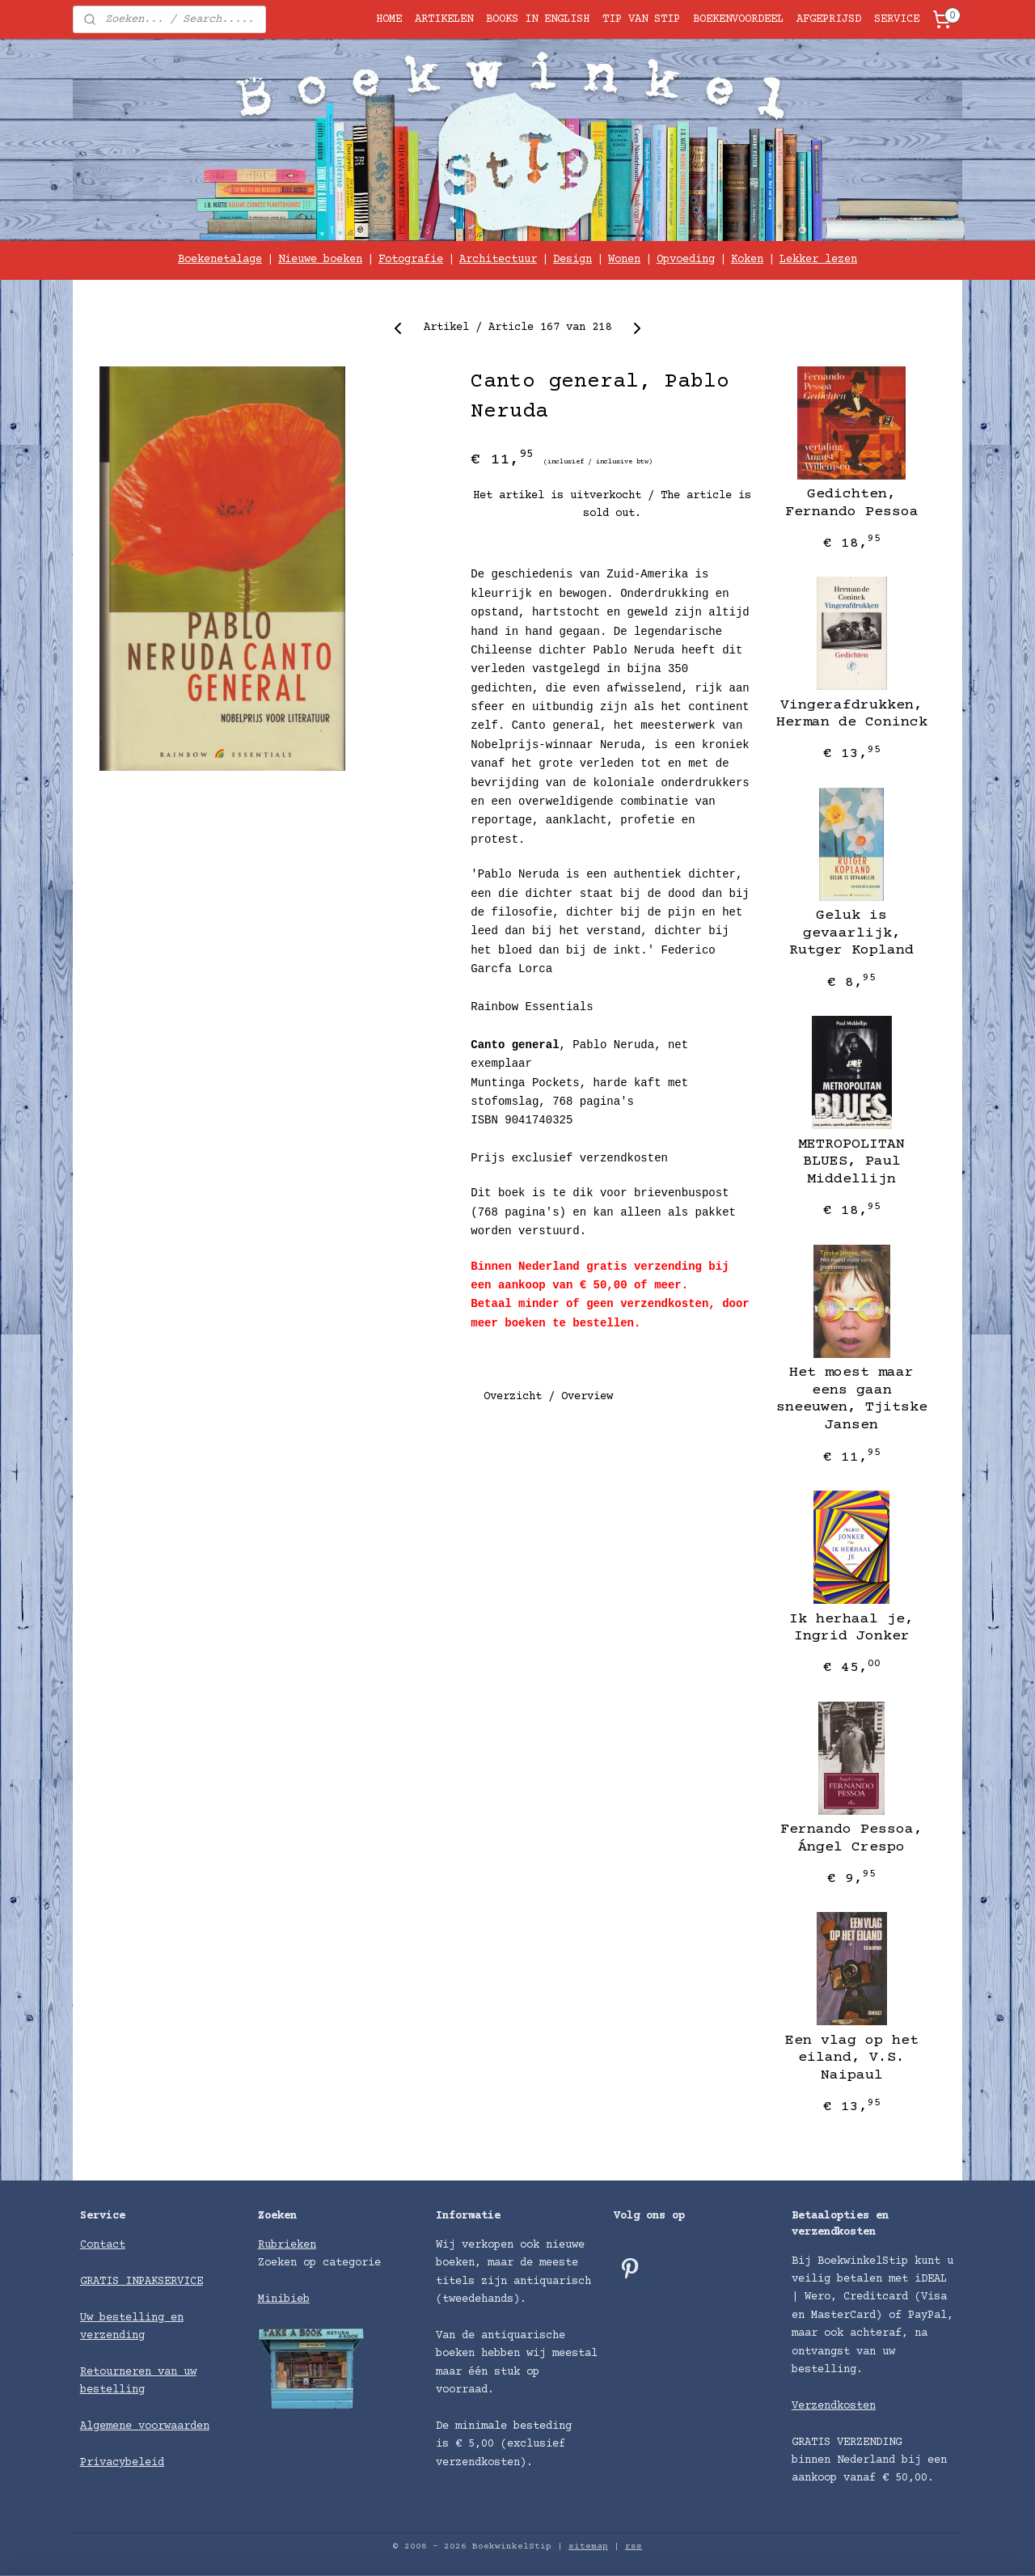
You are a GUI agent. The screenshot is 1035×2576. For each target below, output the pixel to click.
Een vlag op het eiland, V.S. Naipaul (852, 2057)
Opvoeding (686, 259)
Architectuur (498, 259)
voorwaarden (173, 2426)
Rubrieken (287, 2245)
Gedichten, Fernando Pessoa (852, 503)
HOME (389, 19)
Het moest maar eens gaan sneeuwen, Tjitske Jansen (851, 1398)
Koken (747, 259)
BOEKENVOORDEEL (738, 19)
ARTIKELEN (444, 19)
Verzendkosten (834, 2406)
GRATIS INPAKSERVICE (141, 2281)
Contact (102, 2245)
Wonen (624, 259)
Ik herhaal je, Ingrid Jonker (851, 1628)
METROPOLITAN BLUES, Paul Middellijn (851, 1161)
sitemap (588, 2546)
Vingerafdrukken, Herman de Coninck (851, 714)
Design (572, 259)
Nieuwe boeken (320, 259)
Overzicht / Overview (548, 1396)
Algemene (109, 2426)
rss (633, 2546)
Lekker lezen (818, 259)
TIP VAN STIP (641, 19)
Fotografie (410, 259)
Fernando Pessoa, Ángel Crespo (851, 1838)
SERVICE (896, 19)
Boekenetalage (220, 259)
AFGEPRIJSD (828, 19)
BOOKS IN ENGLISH (537, 19)
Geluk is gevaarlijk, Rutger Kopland (851, 932)
